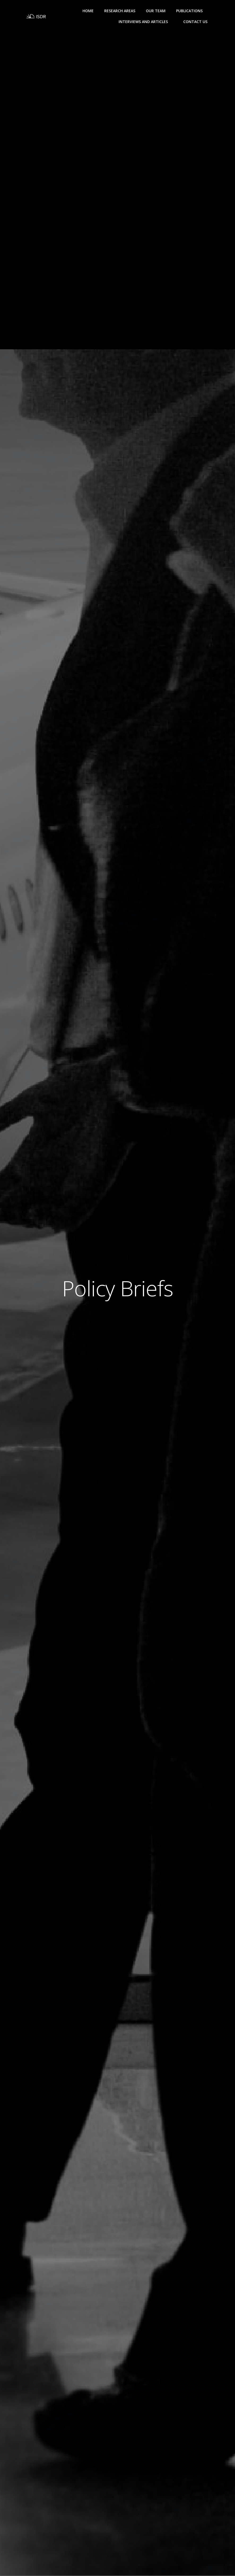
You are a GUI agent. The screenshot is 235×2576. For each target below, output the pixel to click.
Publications (191, 10)
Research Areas (119, 10)
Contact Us (195, 21)
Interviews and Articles (146, 21)
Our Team (156, 10)
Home (88, 10)
